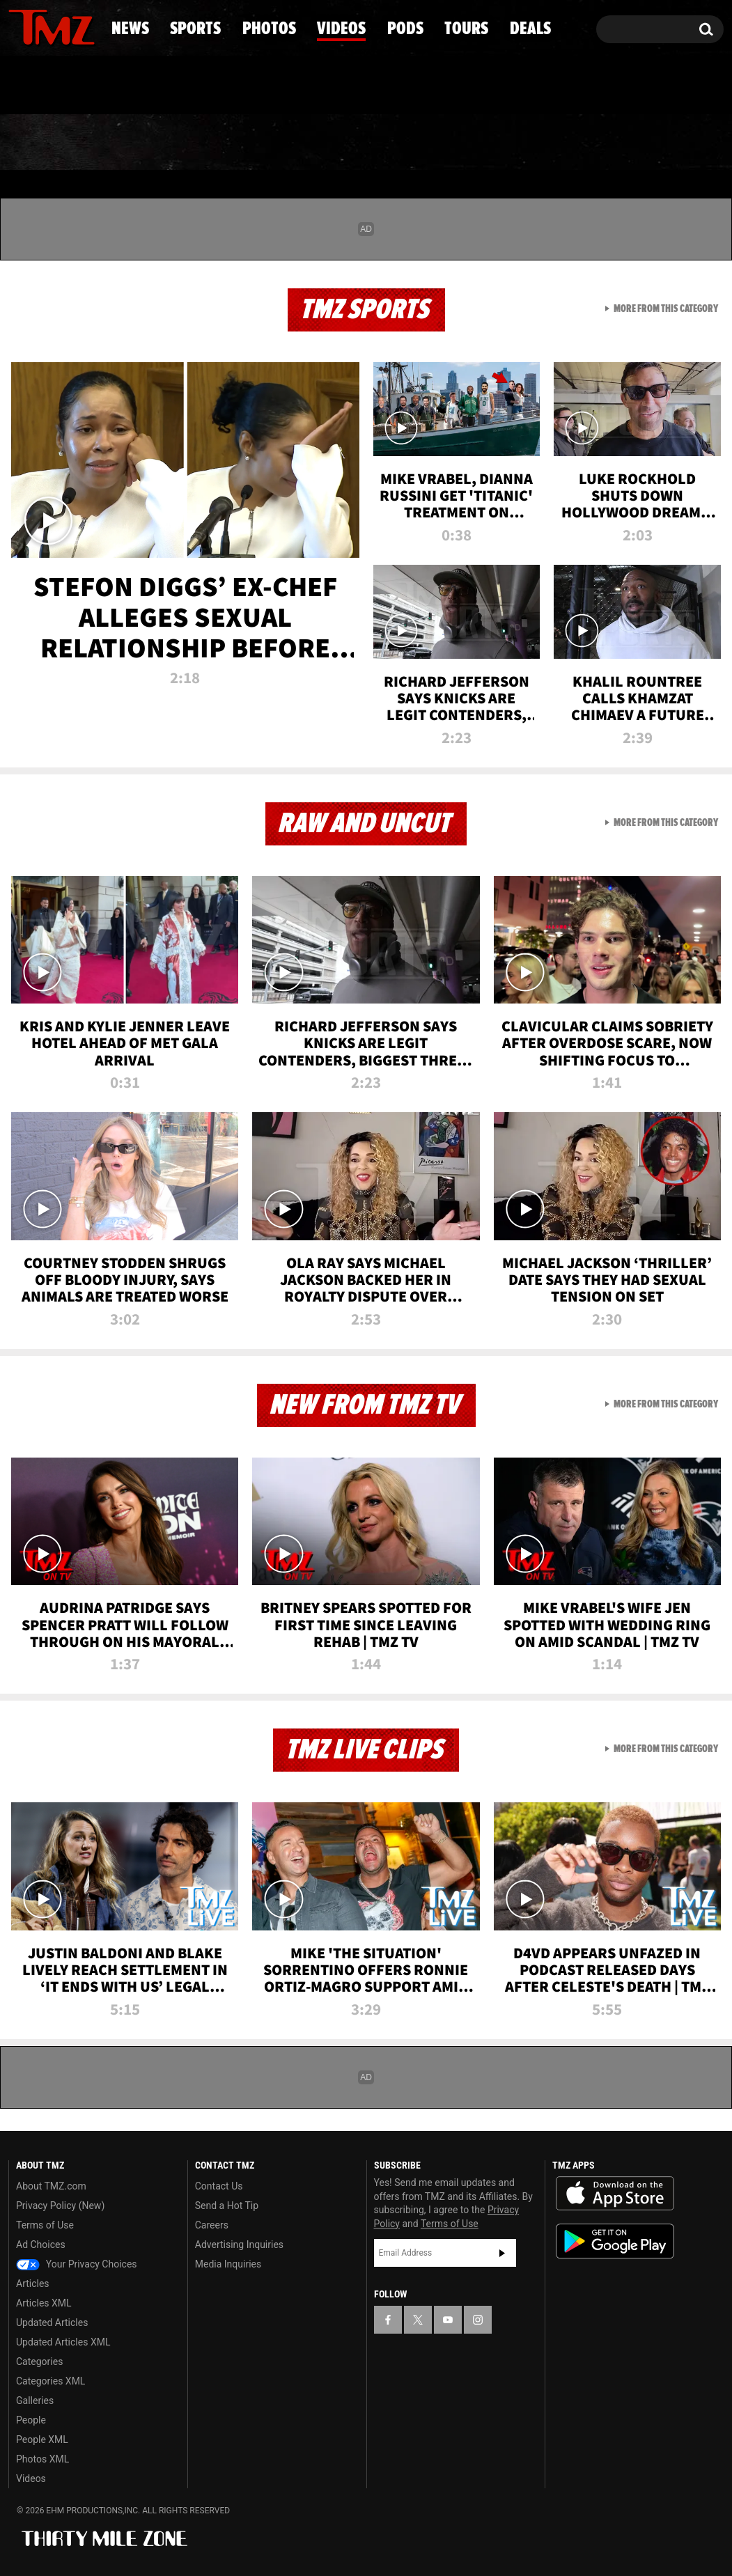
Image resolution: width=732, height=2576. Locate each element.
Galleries (35, 2400)
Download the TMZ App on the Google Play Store (615, 2241)
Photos (259, 142)
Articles (32, 2283)
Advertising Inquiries (239, 2244)
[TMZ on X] (40, 26)
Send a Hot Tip (226, 2205)
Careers (211, 2225)
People (31, 2420)
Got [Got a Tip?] (52, 86)
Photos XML (42, 2459)
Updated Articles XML (63, 2342)
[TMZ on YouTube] (448, 2320)
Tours (568, 142)
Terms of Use (45, 2225)
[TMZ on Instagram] (91, 25)
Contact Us (219, 2186)
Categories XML (50, 2381)
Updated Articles (52, 2322)
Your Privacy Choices (76, 2264)
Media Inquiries (228, 2264)
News (42, 142)
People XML (42, 2439)
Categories (39, 2361)
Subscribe (502, 2253)
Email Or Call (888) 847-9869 (168, 86)
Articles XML (44, 2303)
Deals (668, 142)
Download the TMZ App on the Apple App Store (615, 2193)
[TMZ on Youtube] (64, 25)
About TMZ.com (51, 2186)
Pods (471, 142)
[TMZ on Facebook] (19, 26)
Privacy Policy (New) (60, 2205)
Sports (144, 142)
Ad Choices (40, 2244)
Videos (372, 142)
